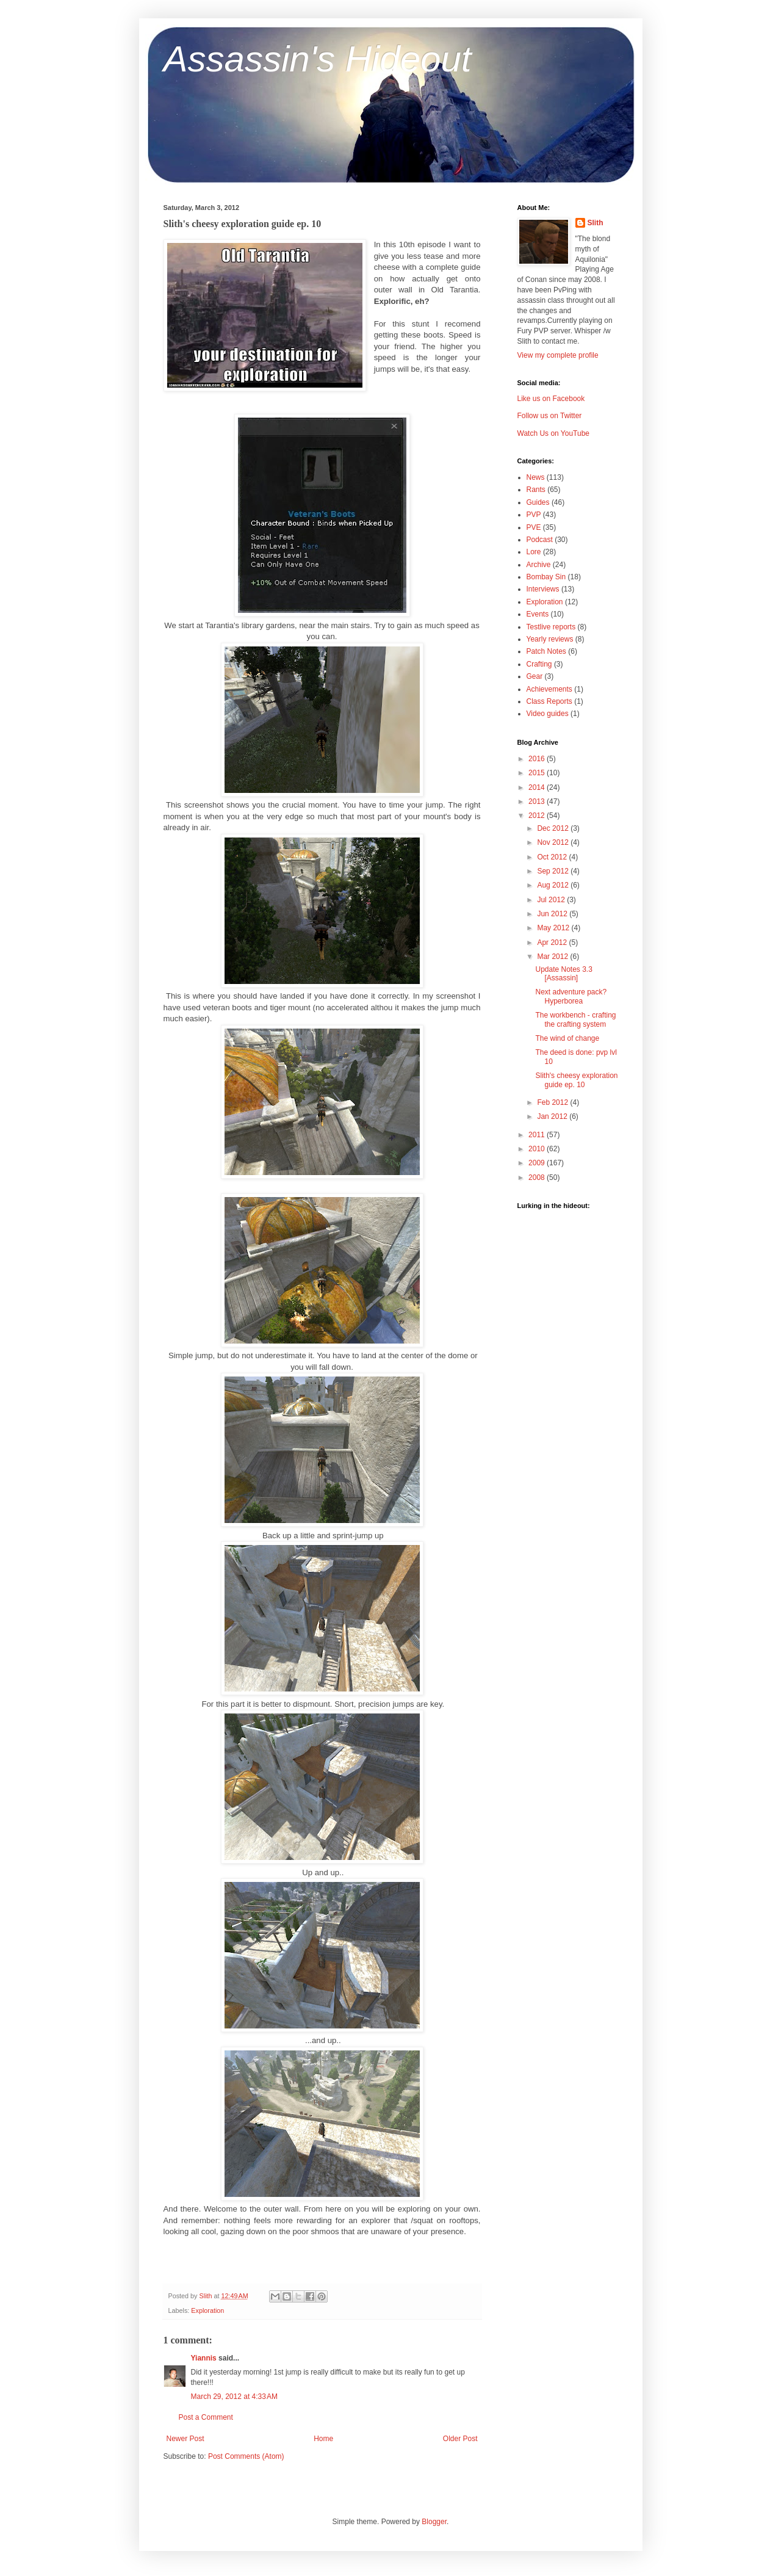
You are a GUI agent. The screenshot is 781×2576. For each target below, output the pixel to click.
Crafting (539, 664)
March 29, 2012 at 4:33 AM (234, 2396)
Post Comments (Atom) (246, 2456)
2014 (537, 787)
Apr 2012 (553, 942)
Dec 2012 (553, 828)
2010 (537, 1149)
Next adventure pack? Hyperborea (570, 996)
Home (323, 2438)
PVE (534, 527)
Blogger (434, 2521)
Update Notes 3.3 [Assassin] (563, 973)
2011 (537, 1135)
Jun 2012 (553, 914)
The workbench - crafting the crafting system (575, 1019)
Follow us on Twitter (549, 415)
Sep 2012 (553, 871)
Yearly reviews (550, 639)
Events (538, 614)
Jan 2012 (553, 1116)
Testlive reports (551, 627)
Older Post (460, 2438)
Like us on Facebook (551, 398)
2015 (537, 773)
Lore (534, 552)
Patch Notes (546, 651)
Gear (535, 676)
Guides (538, 502)
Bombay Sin (546, 577)
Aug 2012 (553, 885)
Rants (536, 489)
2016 (537, 758)
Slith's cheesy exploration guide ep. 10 (576, 1079)
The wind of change (567, 1038)
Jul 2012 (552, 899)
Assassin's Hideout (318, 58)
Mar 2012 (553, 956)
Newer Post (185, 2438)
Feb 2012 (553, 1102)
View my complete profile (558, 355)
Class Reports (549, 701)
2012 (537, 815)
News (536, 477)
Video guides (548, 713)
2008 (537, 1177)
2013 (537, 801)
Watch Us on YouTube (553, 433)
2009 (537, 1163)
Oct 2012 (553, 857)
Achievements (549, 689)
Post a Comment (206, 2417)
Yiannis (204, 2358)
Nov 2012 (553, 842)
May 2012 (554, 928)
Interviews (543, 589)
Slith (595, 223)
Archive (539, 564)
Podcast (540, 539)
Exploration (207, 2310)
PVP (534, 514)
